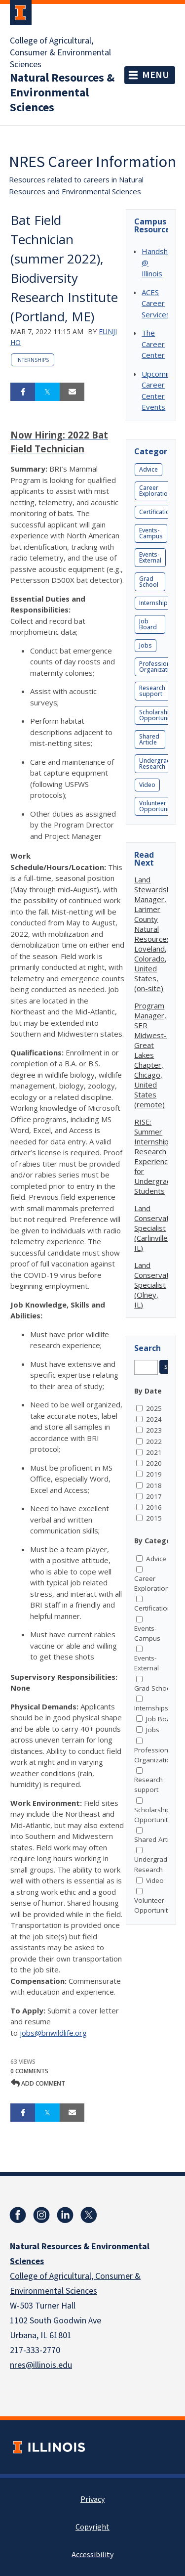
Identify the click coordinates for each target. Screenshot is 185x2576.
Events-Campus (151, 533)
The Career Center (153, 344)
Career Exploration (155, 490)
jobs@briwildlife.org (53, 2033)
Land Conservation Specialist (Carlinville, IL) (156, 1228)
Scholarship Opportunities (159, 715)
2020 (154, 1463)
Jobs (145, 645)
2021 (154, 1452)
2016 (154, 1507)
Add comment (38, 2083)
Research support (152, 691)
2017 (154, 1496)
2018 (154, 1485)
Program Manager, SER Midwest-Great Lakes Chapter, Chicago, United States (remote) (150, 1055)
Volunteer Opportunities (159, 806)
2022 (154, 1441)
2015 (154, 1518)
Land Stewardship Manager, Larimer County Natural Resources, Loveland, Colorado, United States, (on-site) (155, 933)
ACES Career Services (156, 303)
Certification (156, 512)
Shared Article (149, 739)
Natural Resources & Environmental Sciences (62, 93)
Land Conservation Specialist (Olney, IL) (156, 1285)
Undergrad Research (155, 763)
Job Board (148, 624)
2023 (154, 1430)
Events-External (150, 557)
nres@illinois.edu (41, 2365)
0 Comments (29, 2071)
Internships (32, 359)
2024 (154, 1419)
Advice (148, 469)
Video (147, 785)
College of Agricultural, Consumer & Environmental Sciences (60, 53)
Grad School (148, 581)
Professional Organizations (159, 666)
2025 (154, 1408)
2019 (154, 1474)
